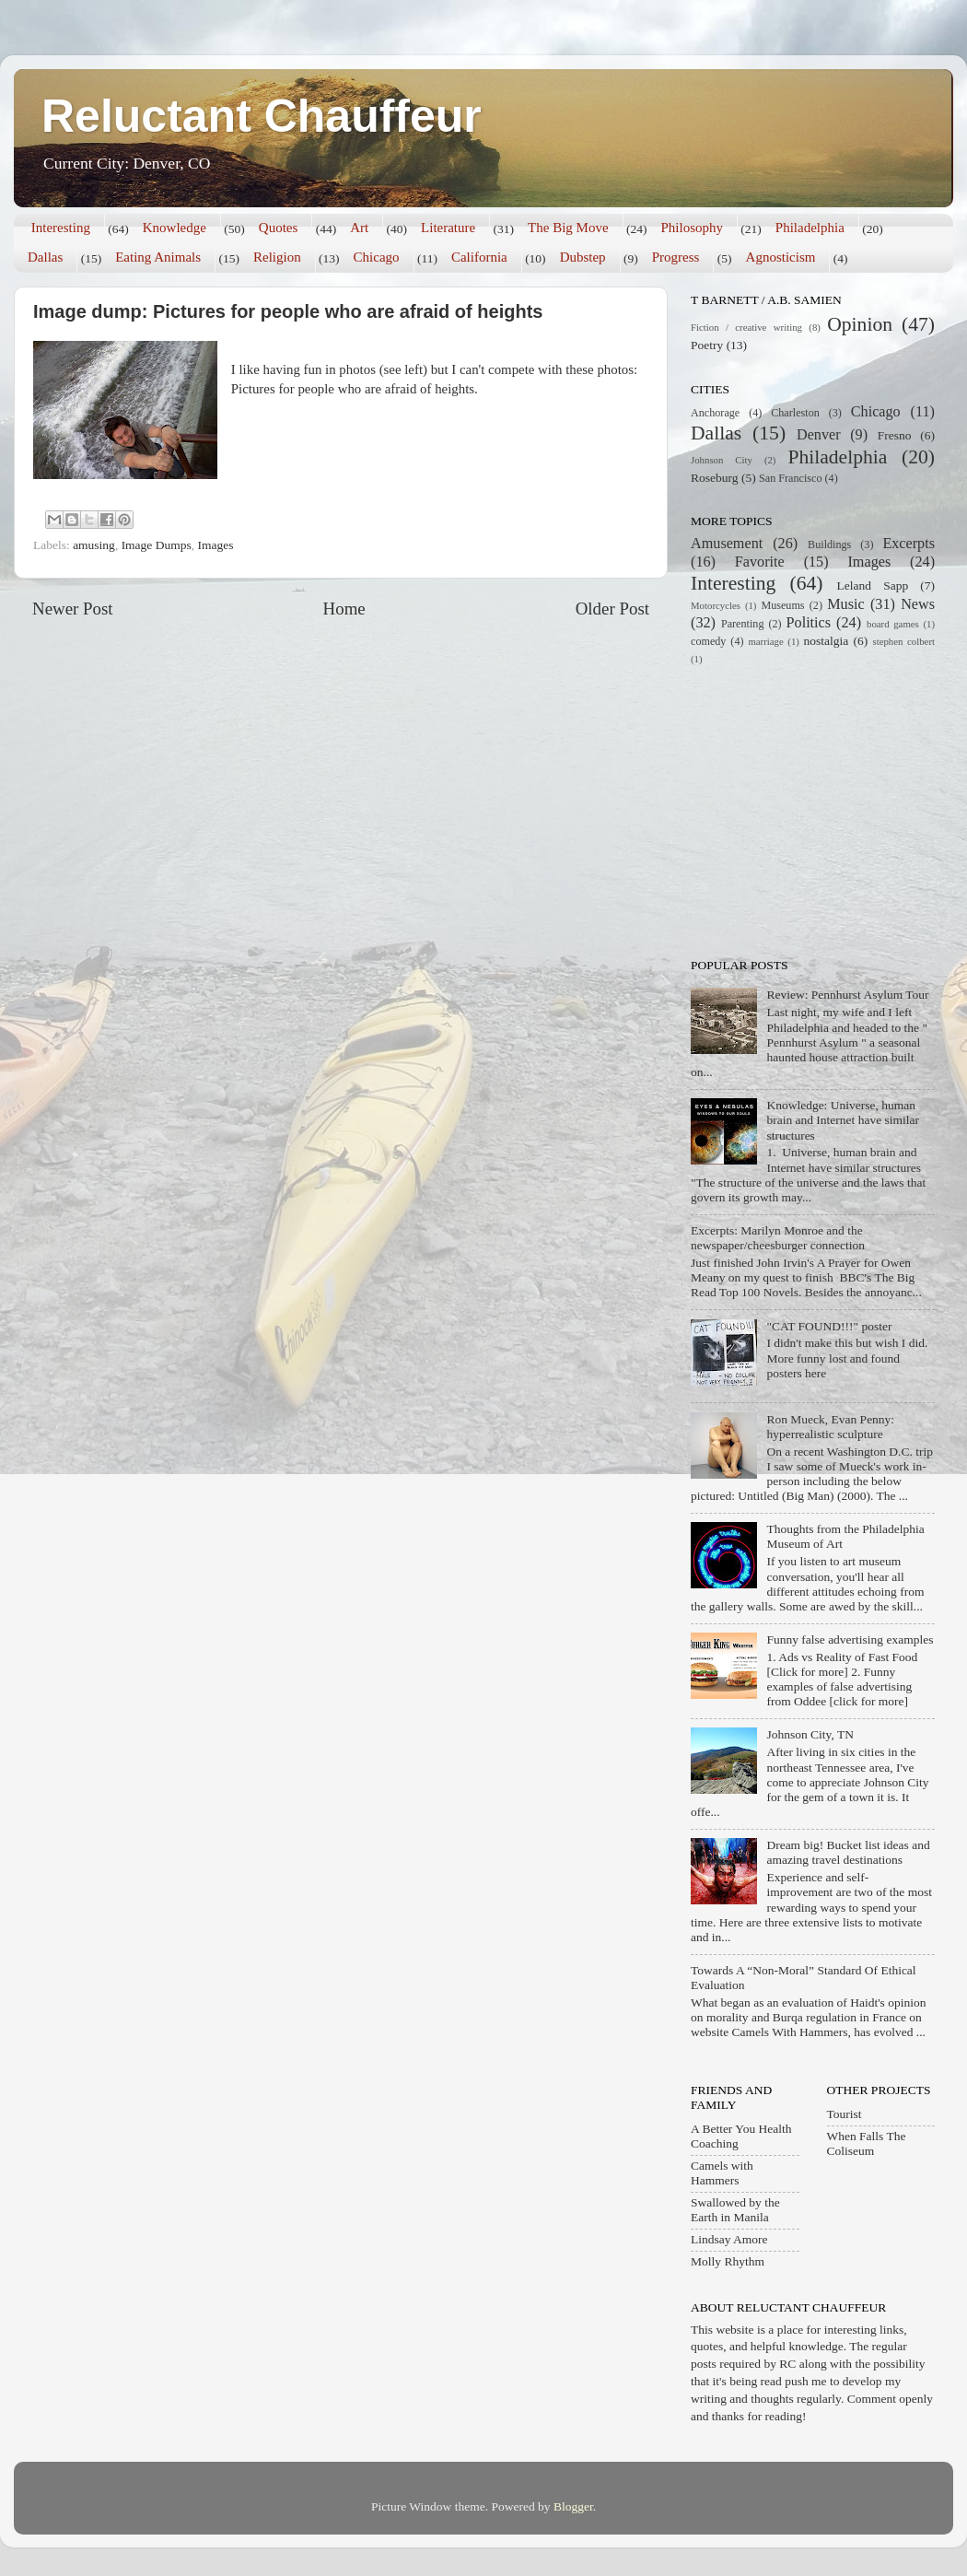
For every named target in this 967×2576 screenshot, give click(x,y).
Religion (277, 257)
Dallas (45, 257)
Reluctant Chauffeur (261, 116)
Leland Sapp (873, 585)
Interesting (60, 227)
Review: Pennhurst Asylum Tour (847, 994)
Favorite (760, 562)
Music (845, 604)
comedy (708, 641)
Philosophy (691, 227)
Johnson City (721, 459)
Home (344, 608)
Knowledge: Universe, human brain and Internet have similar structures (842, 1120)
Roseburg (715, 478)
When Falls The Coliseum (866, 2143)
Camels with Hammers (722, 2173)
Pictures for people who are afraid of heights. (354, 388)
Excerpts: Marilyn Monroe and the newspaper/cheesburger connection (778, 1238)
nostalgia (826, 641)
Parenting (742, 623)
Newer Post (72, 608)
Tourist (844, 2114)
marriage (765, 641)
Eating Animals (158, 257)
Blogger (573, 2506)
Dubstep (583, 257)
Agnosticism (781, 257)
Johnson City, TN (810, 1734)
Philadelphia (810, 227)
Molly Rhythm (727, 2261)
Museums (782, 605)
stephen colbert (903, 641)
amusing (94, 545)
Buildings (829, 544)
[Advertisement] (806, 810)
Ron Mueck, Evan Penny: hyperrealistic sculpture (830, 1426)
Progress (676, 257)
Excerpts (908, 543)
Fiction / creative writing (746, 327)
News (918, 604)
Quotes (278, 227)
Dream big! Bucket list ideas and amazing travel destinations (847, 1852)
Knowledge (174, 227)
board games (893, 623)
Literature (448, 227)
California (479, 257)
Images (215, 545)
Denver (819, 435)
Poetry (707, 345)
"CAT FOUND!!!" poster (828, 1326)
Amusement (727, 543)
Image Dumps (157, 545)
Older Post (612, 608)
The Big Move (568, 227)
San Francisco (790, 478)
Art (359, 227)
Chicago (377, 257)
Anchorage (715, 412)
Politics (809, 623)
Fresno (895, 435)
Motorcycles (715, 605)
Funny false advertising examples (849, 1639)
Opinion (859, 324)
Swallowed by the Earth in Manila (735, 2209)
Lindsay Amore (729, 2239)
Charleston (795, 412)
